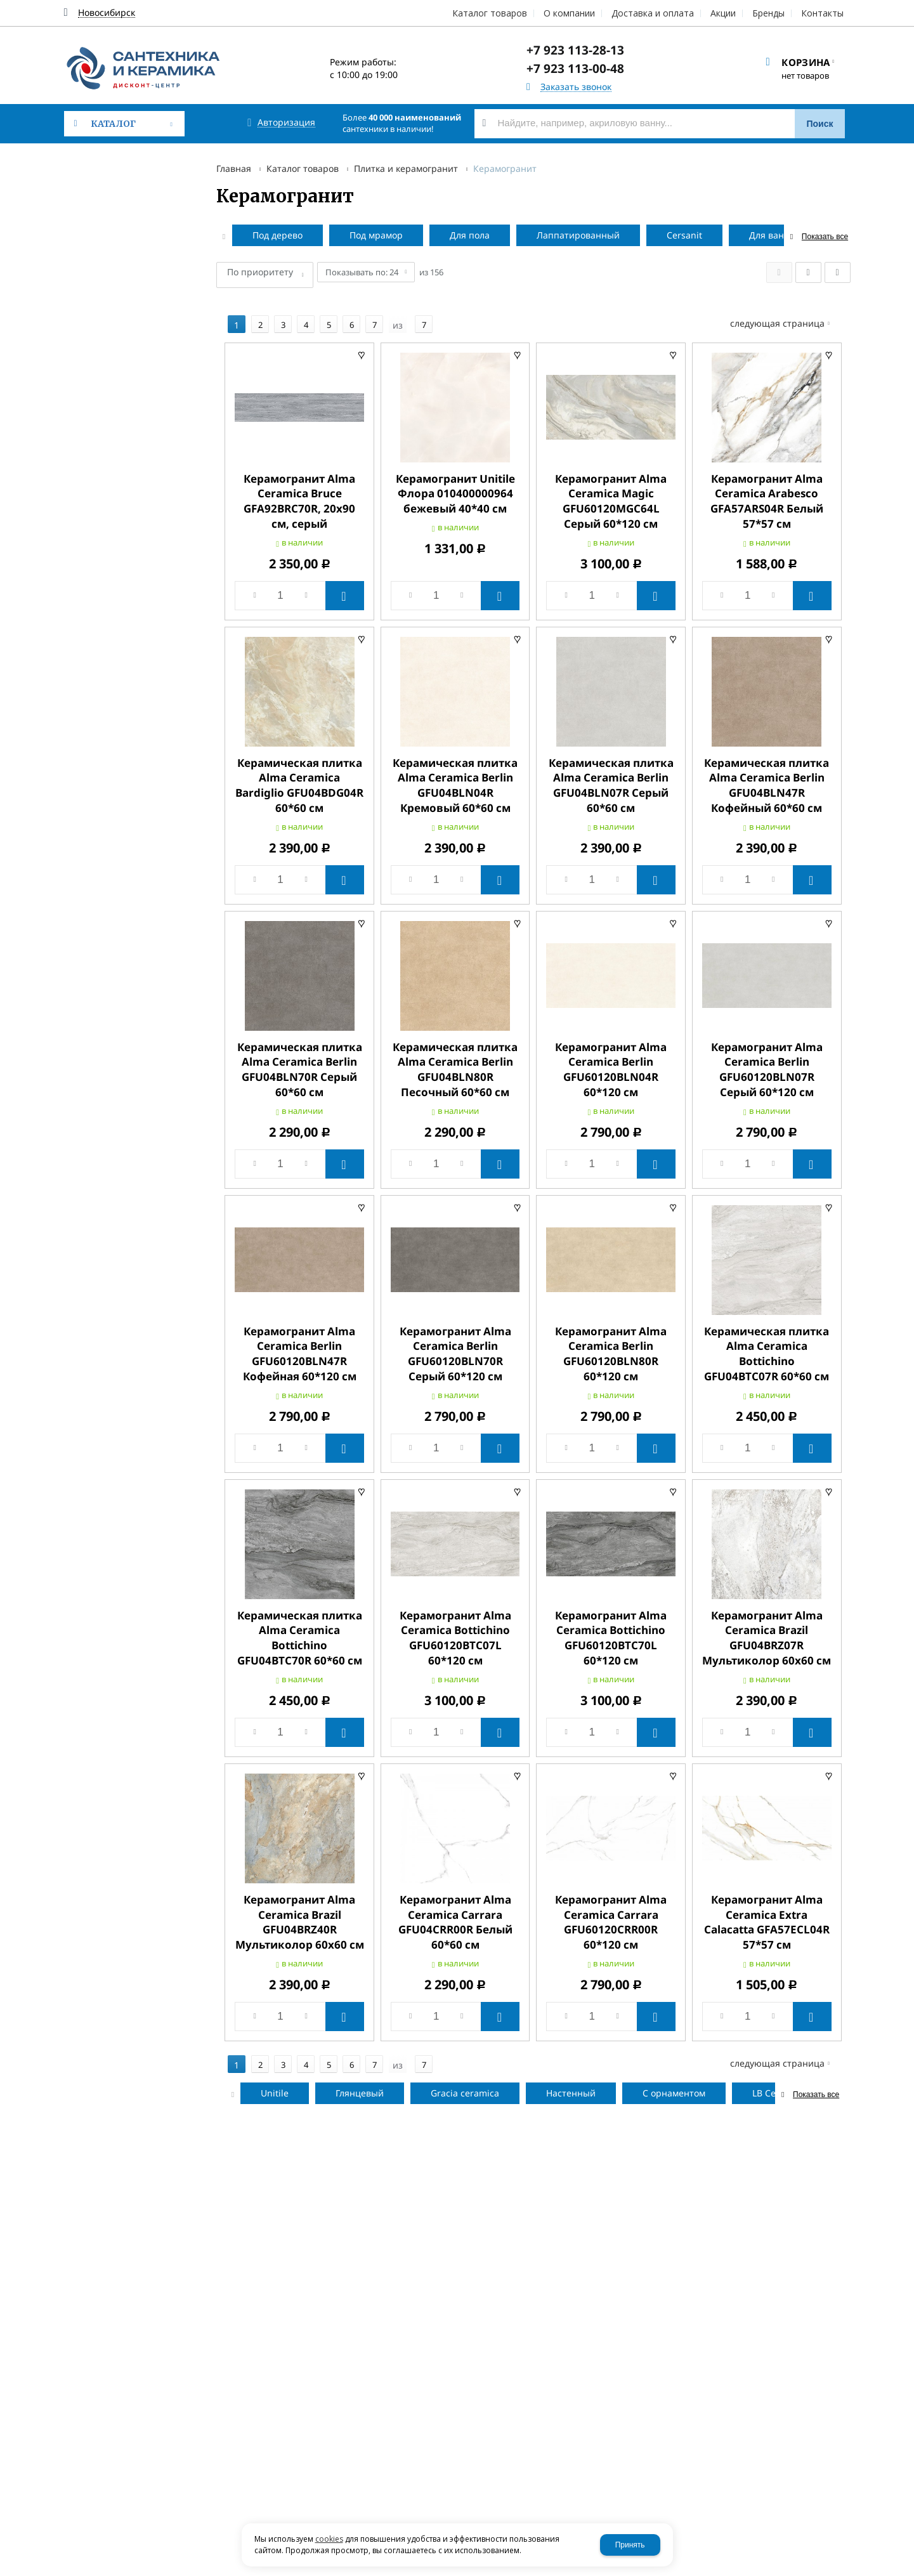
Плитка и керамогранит (406, 168)
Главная (233, 168)
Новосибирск (106, 13)
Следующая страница (786, 301)
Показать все (825, 236)
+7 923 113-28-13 (575, 50)
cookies (329, 2539)
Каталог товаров (302, 168)
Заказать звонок (575, 87)
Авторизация (286, 122)
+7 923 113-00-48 (575, 68)
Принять (630, 2544)
